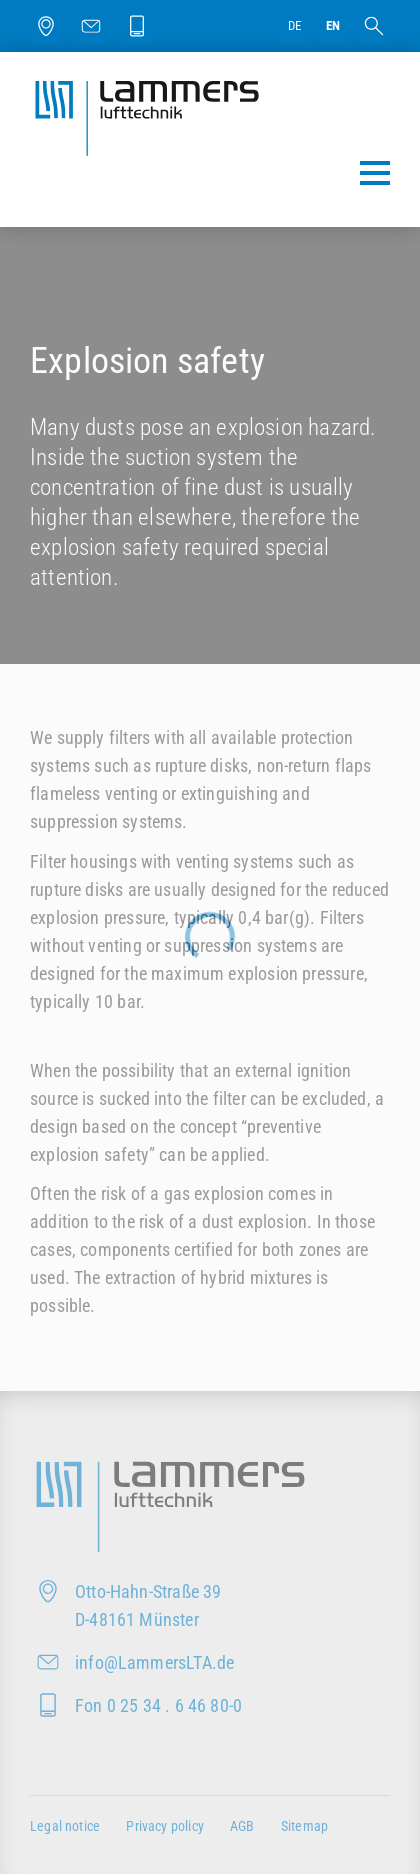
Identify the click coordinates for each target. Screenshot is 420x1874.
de (294, 25)
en (333, 25)
